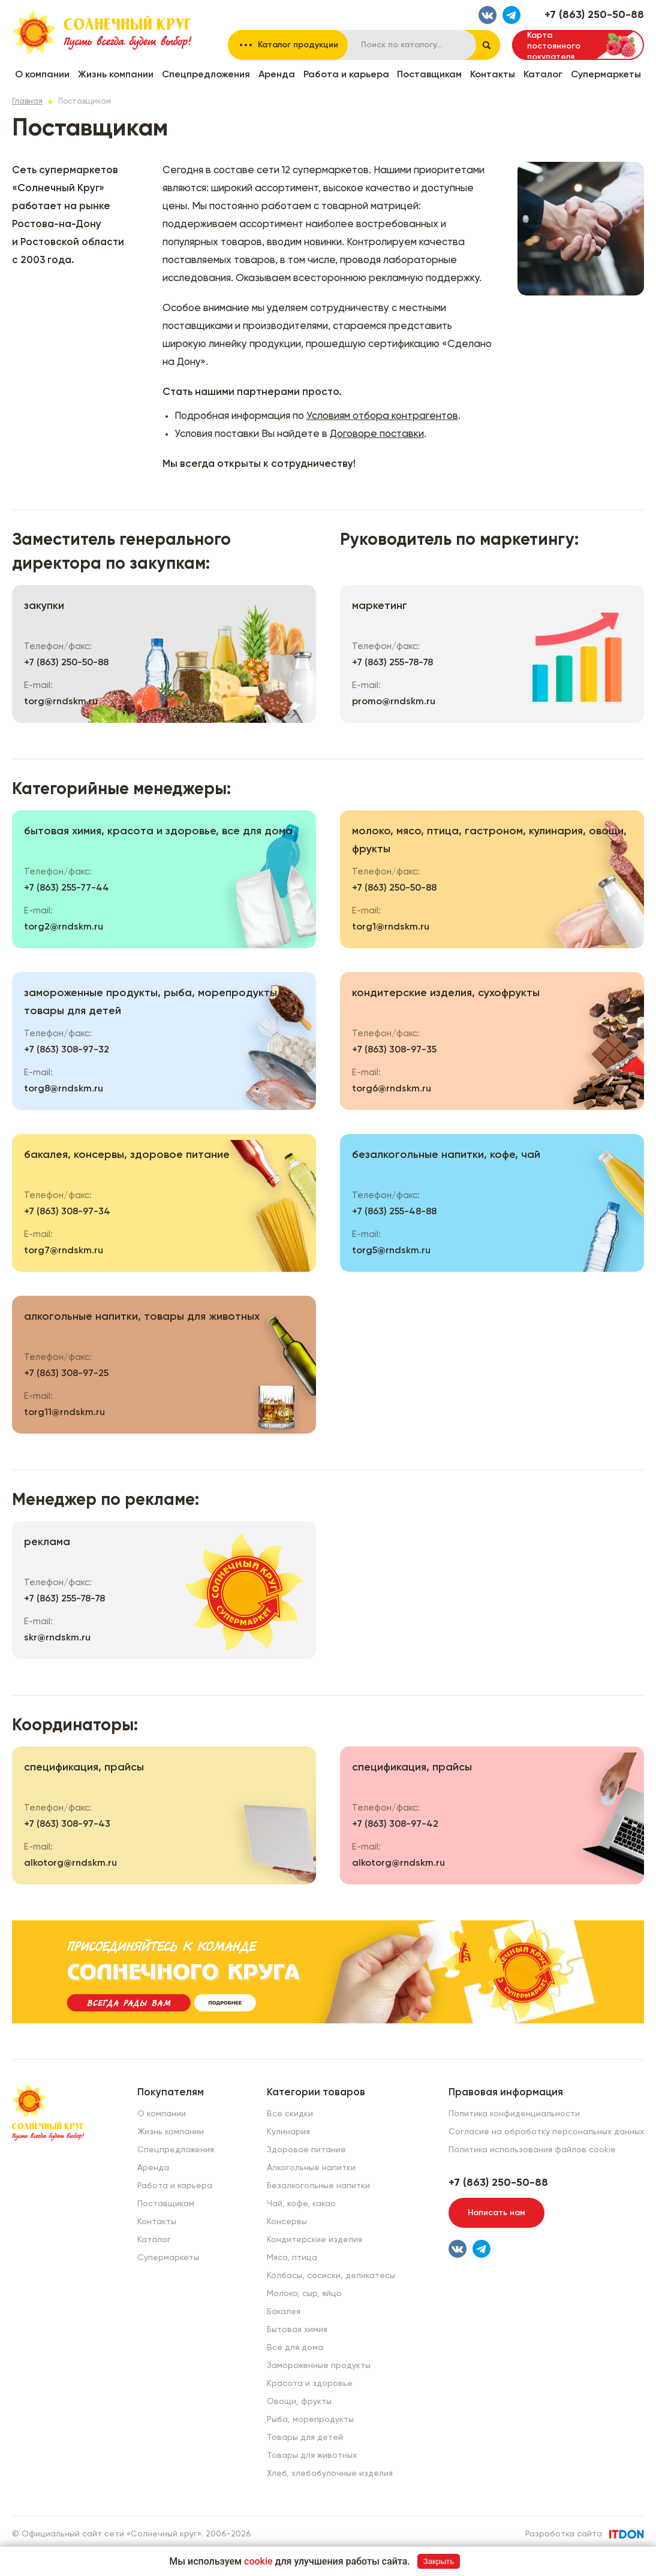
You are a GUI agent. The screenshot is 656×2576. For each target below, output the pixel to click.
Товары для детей (305, 2437)
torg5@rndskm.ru (391, 1251)
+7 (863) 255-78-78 (392, 663)
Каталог (542, 75)
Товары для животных (312, 2455)
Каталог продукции (298, 45)
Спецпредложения (206, 75)
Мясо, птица (292, 2258)
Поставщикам (429, 75)
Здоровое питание (306, 2150)
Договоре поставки (377, 434)
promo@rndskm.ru (393, 702)
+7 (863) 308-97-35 (394, 1050)
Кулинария (288, 2132)
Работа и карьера (346, 75)
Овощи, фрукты (299, 2401)
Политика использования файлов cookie (532, 2150)
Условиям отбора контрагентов (382, 416)
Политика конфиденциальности (514, 2114)
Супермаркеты (606, 75)
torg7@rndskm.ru (63, 1251)
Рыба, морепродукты (310, 2419)
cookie (258, 2561)
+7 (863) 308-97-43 (67, 1824)
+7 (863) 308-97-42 (395, 1824)
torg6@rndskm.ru (391, 1089)
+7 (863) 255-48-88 (394, 1212)
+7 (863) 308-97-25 (66, 1374)
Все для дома (295, 2347)
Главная (27, 101)
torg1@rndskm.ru (390, 927)
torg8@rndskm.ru (63, 1089)
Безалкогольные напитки (318, 2186)
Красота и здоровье (310, 2383)
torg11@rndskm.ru (64, 1412)
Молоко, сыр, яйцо (304, 2294)
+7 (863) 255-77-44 (66, 888)
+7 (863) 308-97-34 (67, 1212)
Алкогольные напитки (311, 2168)
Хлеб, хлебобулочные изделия (330, 2473)
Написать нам (496, 2213)
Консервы (287, 2222)
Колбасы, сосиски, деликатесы (331, 2276)
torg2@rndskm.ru (63, 927)
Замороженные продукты (319, 2365)
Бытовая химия (297, 2329)
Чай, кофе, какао (301, 2204)
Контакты (492, 75)
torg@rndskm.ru (61, 702)
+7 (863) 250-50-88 (594, 15)
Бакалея (283, 2311)
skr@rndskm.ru (57, 1638)
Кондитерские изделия (314, 2240)
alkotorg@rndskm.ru (70, 1863)
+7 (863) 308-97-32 (66, 1050)
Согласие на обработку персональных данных (546, 2132)
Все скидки (290, 2114)
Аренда (276, 75)
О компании (42, 75)
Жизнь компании (116, 75)
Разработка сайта (563, 2534)
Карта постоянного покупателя (553, 45)
